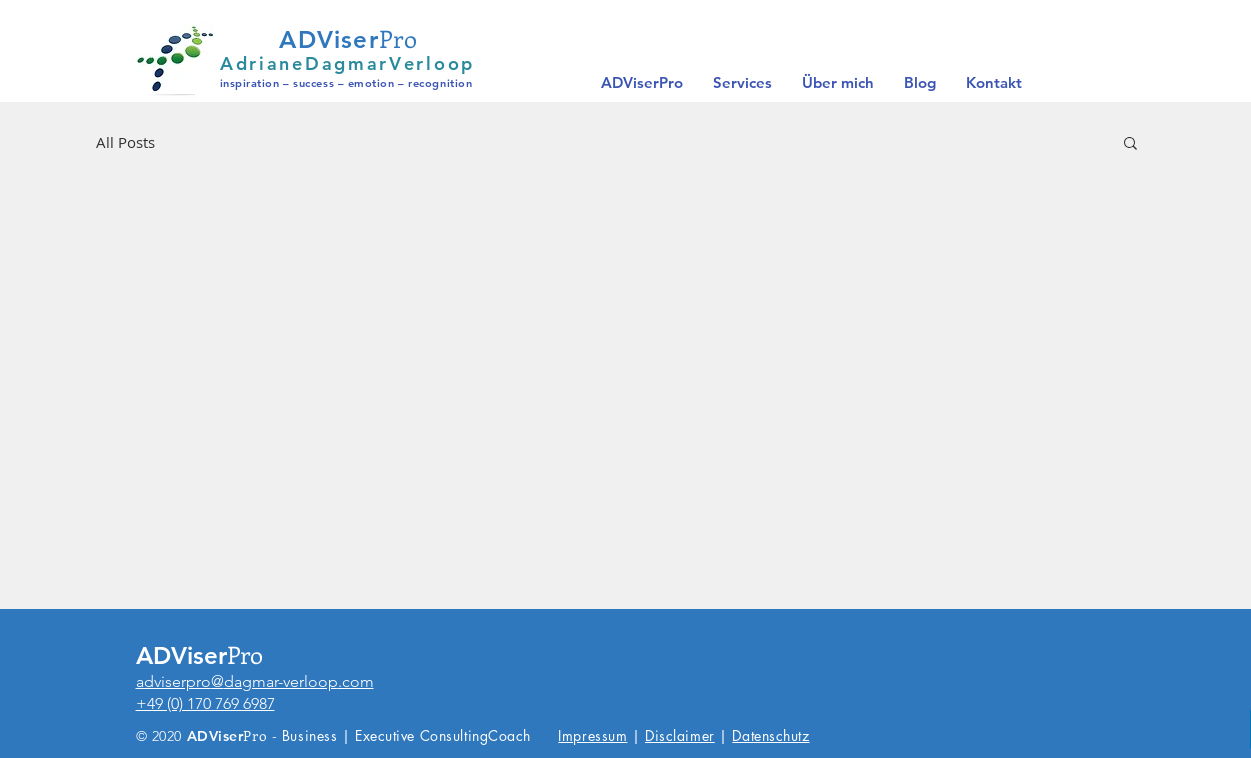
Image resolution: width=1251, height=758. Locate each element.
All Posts (125, 142)
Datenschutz (770, 735)
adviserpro (173, 681)
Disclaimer (680, 735)
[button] (1130, 144)
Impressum (592, 735)
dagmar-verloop (281, 681)
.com (356, 681)
